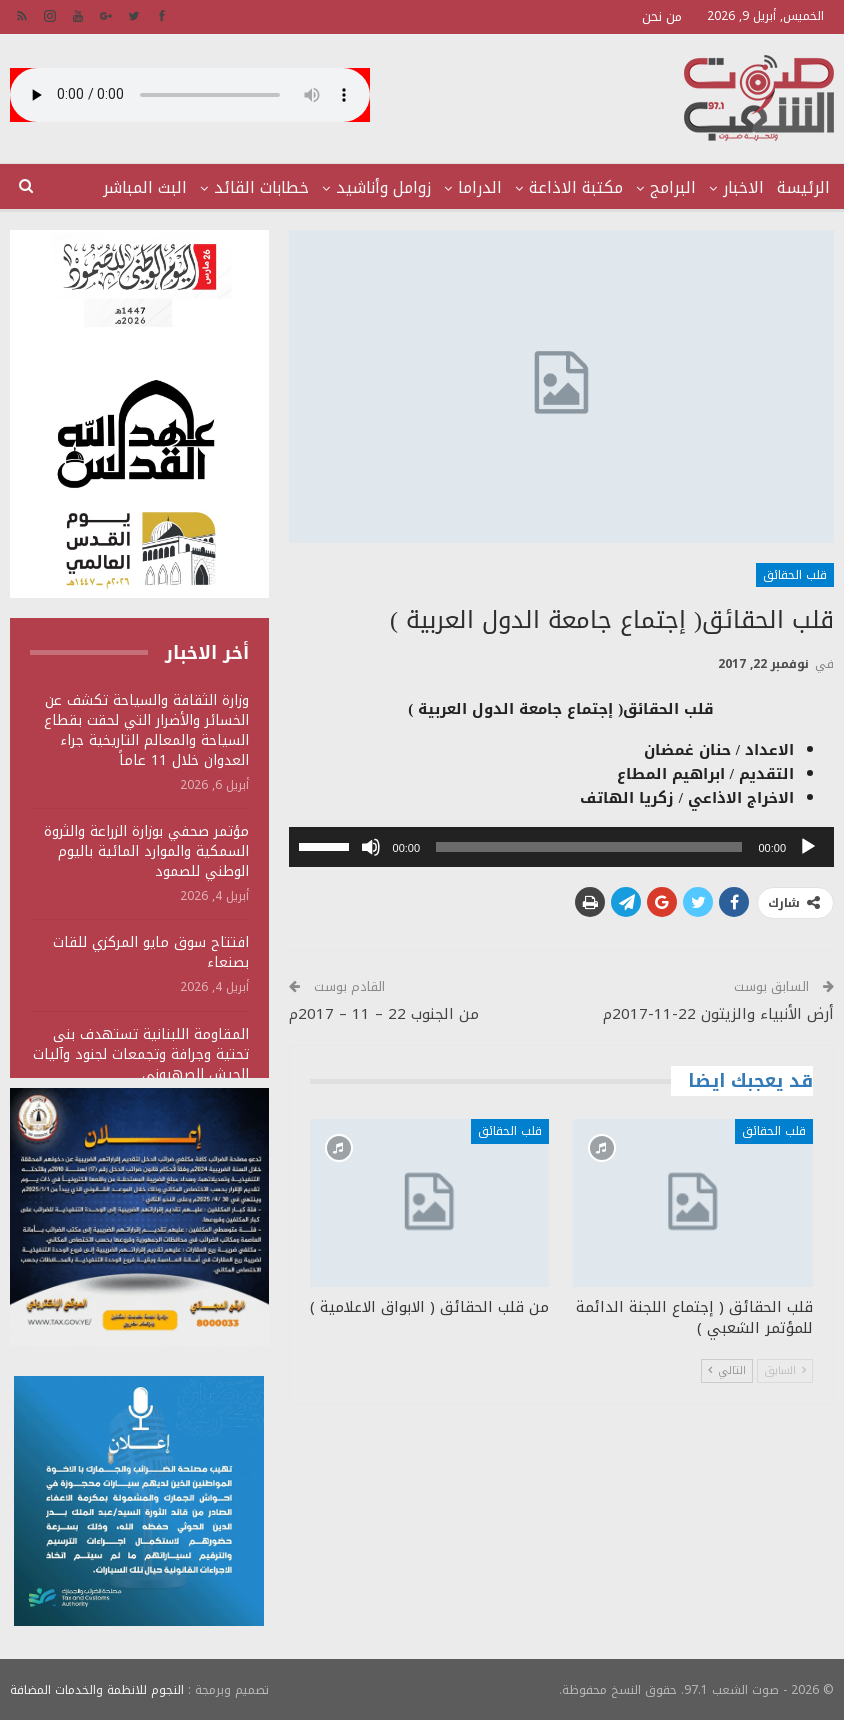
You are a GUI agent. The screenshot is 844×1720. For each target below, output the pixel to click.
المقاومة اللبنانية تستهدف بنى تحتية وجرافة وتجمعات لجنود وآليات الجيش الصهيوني (141, 1054)
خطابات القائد (261, 187)
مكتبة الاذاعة (576, 187)
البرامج (673, 187)
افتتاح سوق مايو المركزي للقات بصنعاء (151, 952)
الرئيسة (803, 187)
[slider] (589, 847)
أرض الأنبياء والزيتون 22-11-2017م (718, 1014)
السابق (785, 1370)
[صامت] (371, 847)
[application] (561, 847)
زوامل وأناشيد (383, 187)
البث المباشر (145, 187)
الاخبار (743, 187)
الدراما (480, 187)
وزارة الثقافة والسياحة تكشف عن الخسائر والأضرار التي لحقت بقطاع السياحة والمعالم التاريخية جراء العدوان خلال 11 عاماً (146, 730)
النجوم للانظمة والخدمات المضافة (97, 1689)
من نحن (662, 16)
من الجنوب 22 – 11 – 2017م (384, 1014)
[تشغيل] (808, 847)
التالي (727, 1370)
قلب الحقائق (795, 575)
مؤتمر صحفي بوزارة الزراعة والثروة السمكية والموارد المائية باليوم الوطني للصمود (146, 851)
